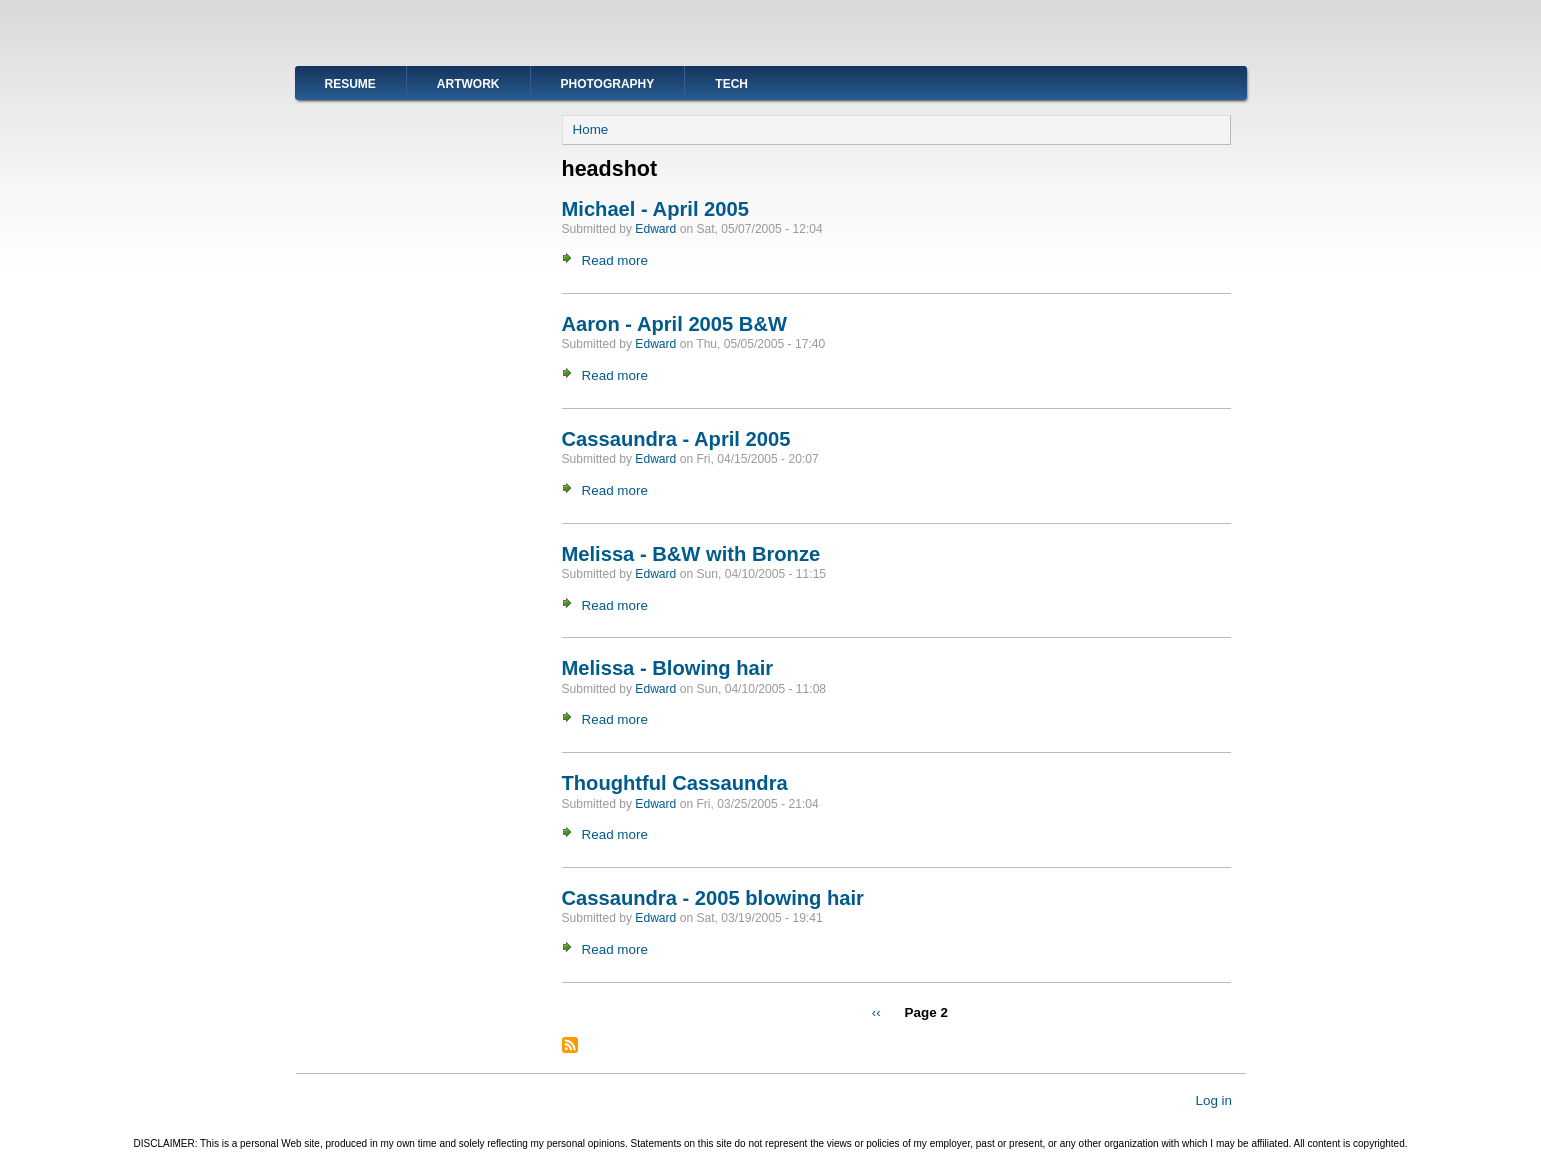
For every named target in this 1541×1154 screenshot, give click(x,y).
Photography (608, 84)
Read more (615, 260)
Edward (655, 229)
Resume (350, 84)
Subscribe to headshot (570, 1045)
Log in (1213, 1099)
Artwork (468, 84)
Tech (731, 84)
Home (591, 129)
